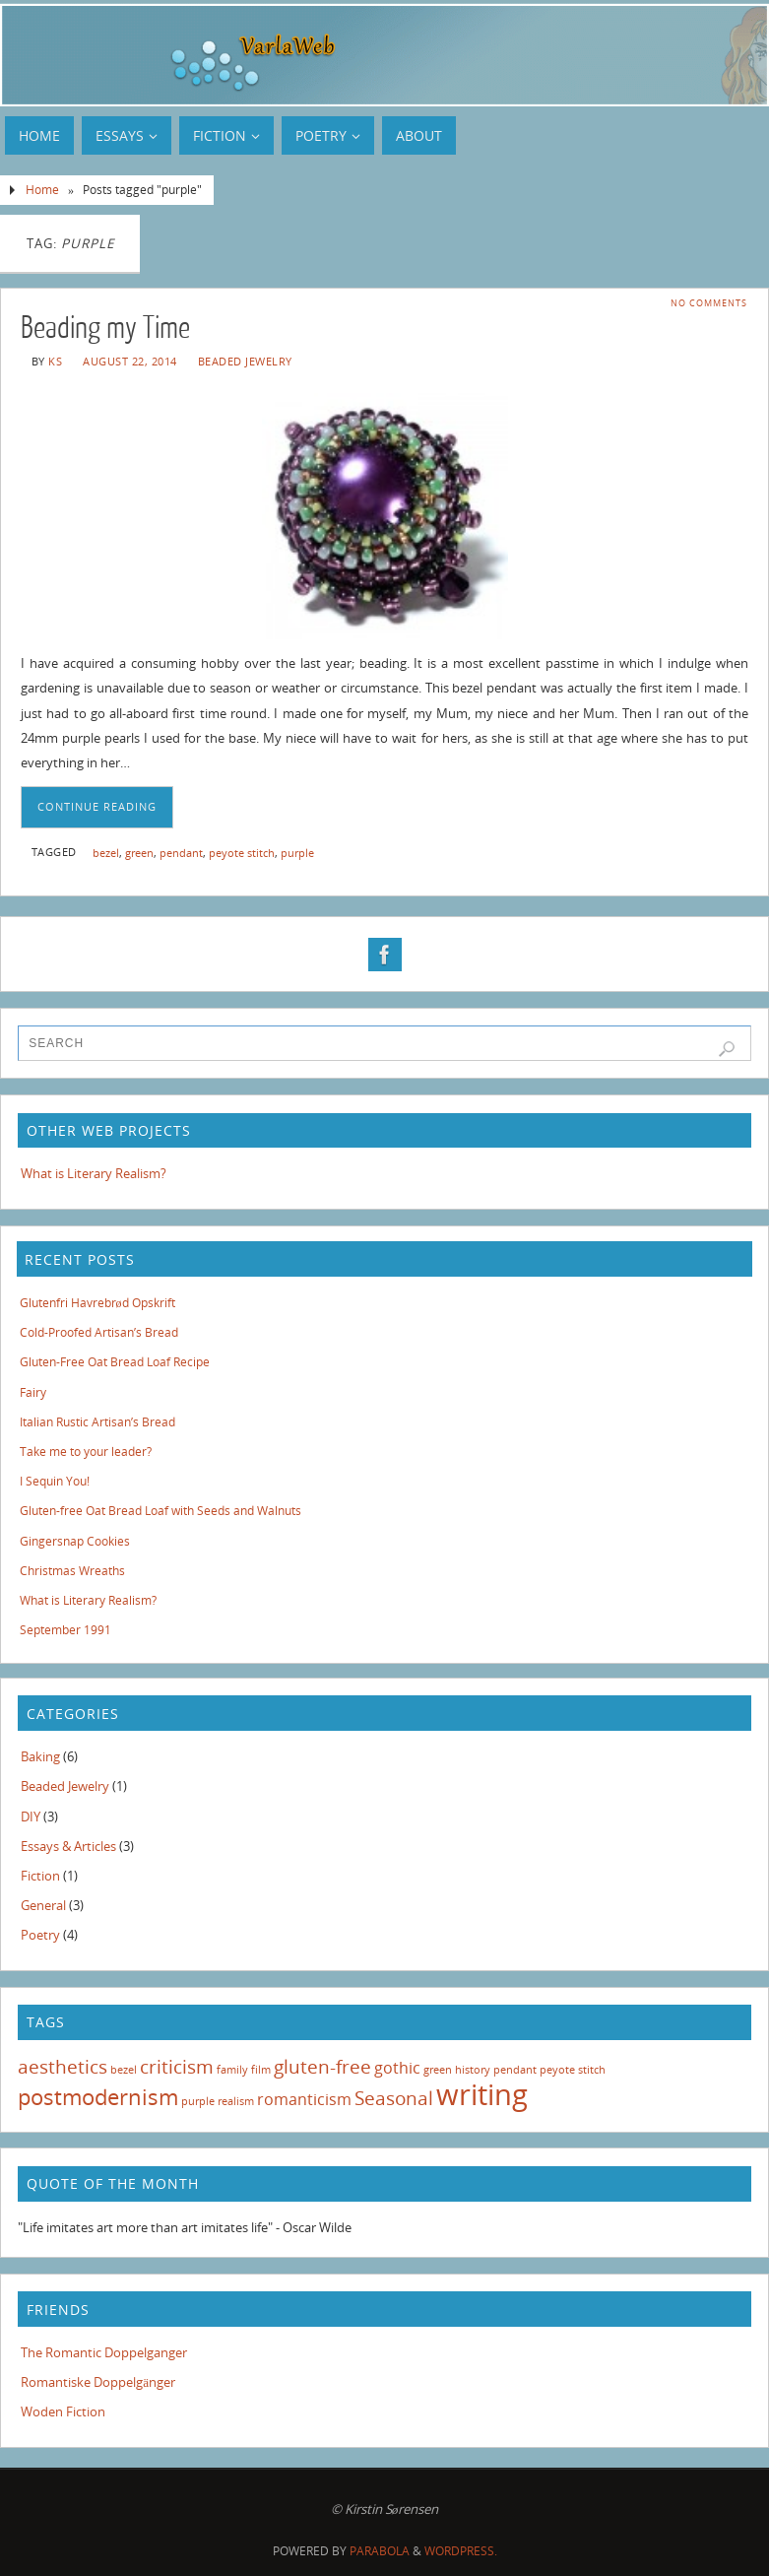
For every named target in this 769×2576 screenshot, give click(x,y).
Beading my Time (105, 328)
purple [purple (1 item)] (198, 2101)
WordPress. (460, 2551)
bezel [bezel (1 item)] (123, 2070)
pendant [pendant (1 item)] (515, 2070)
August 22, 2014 (130, 361)
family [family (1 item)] (232, 2070)
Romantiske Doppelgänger (98, 2382)
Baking (40, 1756)
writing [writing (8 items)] (482, 2094)
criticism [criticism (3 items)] (177, 2066)
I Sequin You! (55, 1481)
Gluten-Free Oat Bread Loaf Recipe (115, 1362)
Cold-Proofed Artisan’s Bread (99, 1332)
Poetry (40, 1935)
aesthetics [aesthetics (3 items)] (62, 2066)
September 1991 (65, 1629)
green (139, 852)
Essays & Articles (68, 1846)
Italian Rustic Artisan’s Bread (97, 1422)
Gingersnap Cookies (75, 1541)
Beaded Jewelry (245, 361)
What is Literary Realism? (93, 1173)
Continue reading (97, 807)
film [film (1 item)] (261, 2070)
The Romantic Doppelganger (104, 2352)
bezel (106, 852)
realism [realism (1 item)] (236, 2101)
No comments (709, 303)
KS (55, 361)
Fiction (40, 1875)
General (43, 1905)
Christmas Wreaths (72, 1570)
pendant (181, 852)
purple (297, 852)
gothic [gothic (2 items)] (397, 2068)
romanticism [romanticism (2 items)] (304, 2099)
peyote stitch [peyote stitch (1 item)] (573, 2070)
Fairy (33, 1392)
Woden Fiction (63, 2411)
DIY (30, 1816)
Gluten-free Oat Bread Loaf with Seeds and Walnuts (160, 1510)
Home (42, 189)
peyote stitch (242, 852)
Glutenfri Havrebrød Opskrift (97, 1302)
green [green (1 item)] (437, 2070)
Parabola (380, 2551)
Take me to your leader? (86, 1451)
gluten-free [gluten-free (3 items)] (322, 2066)
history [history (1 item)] (472, 2070)
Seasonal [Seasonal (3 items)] (393, 2097)
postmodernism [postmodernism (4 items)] (98, 2096)
